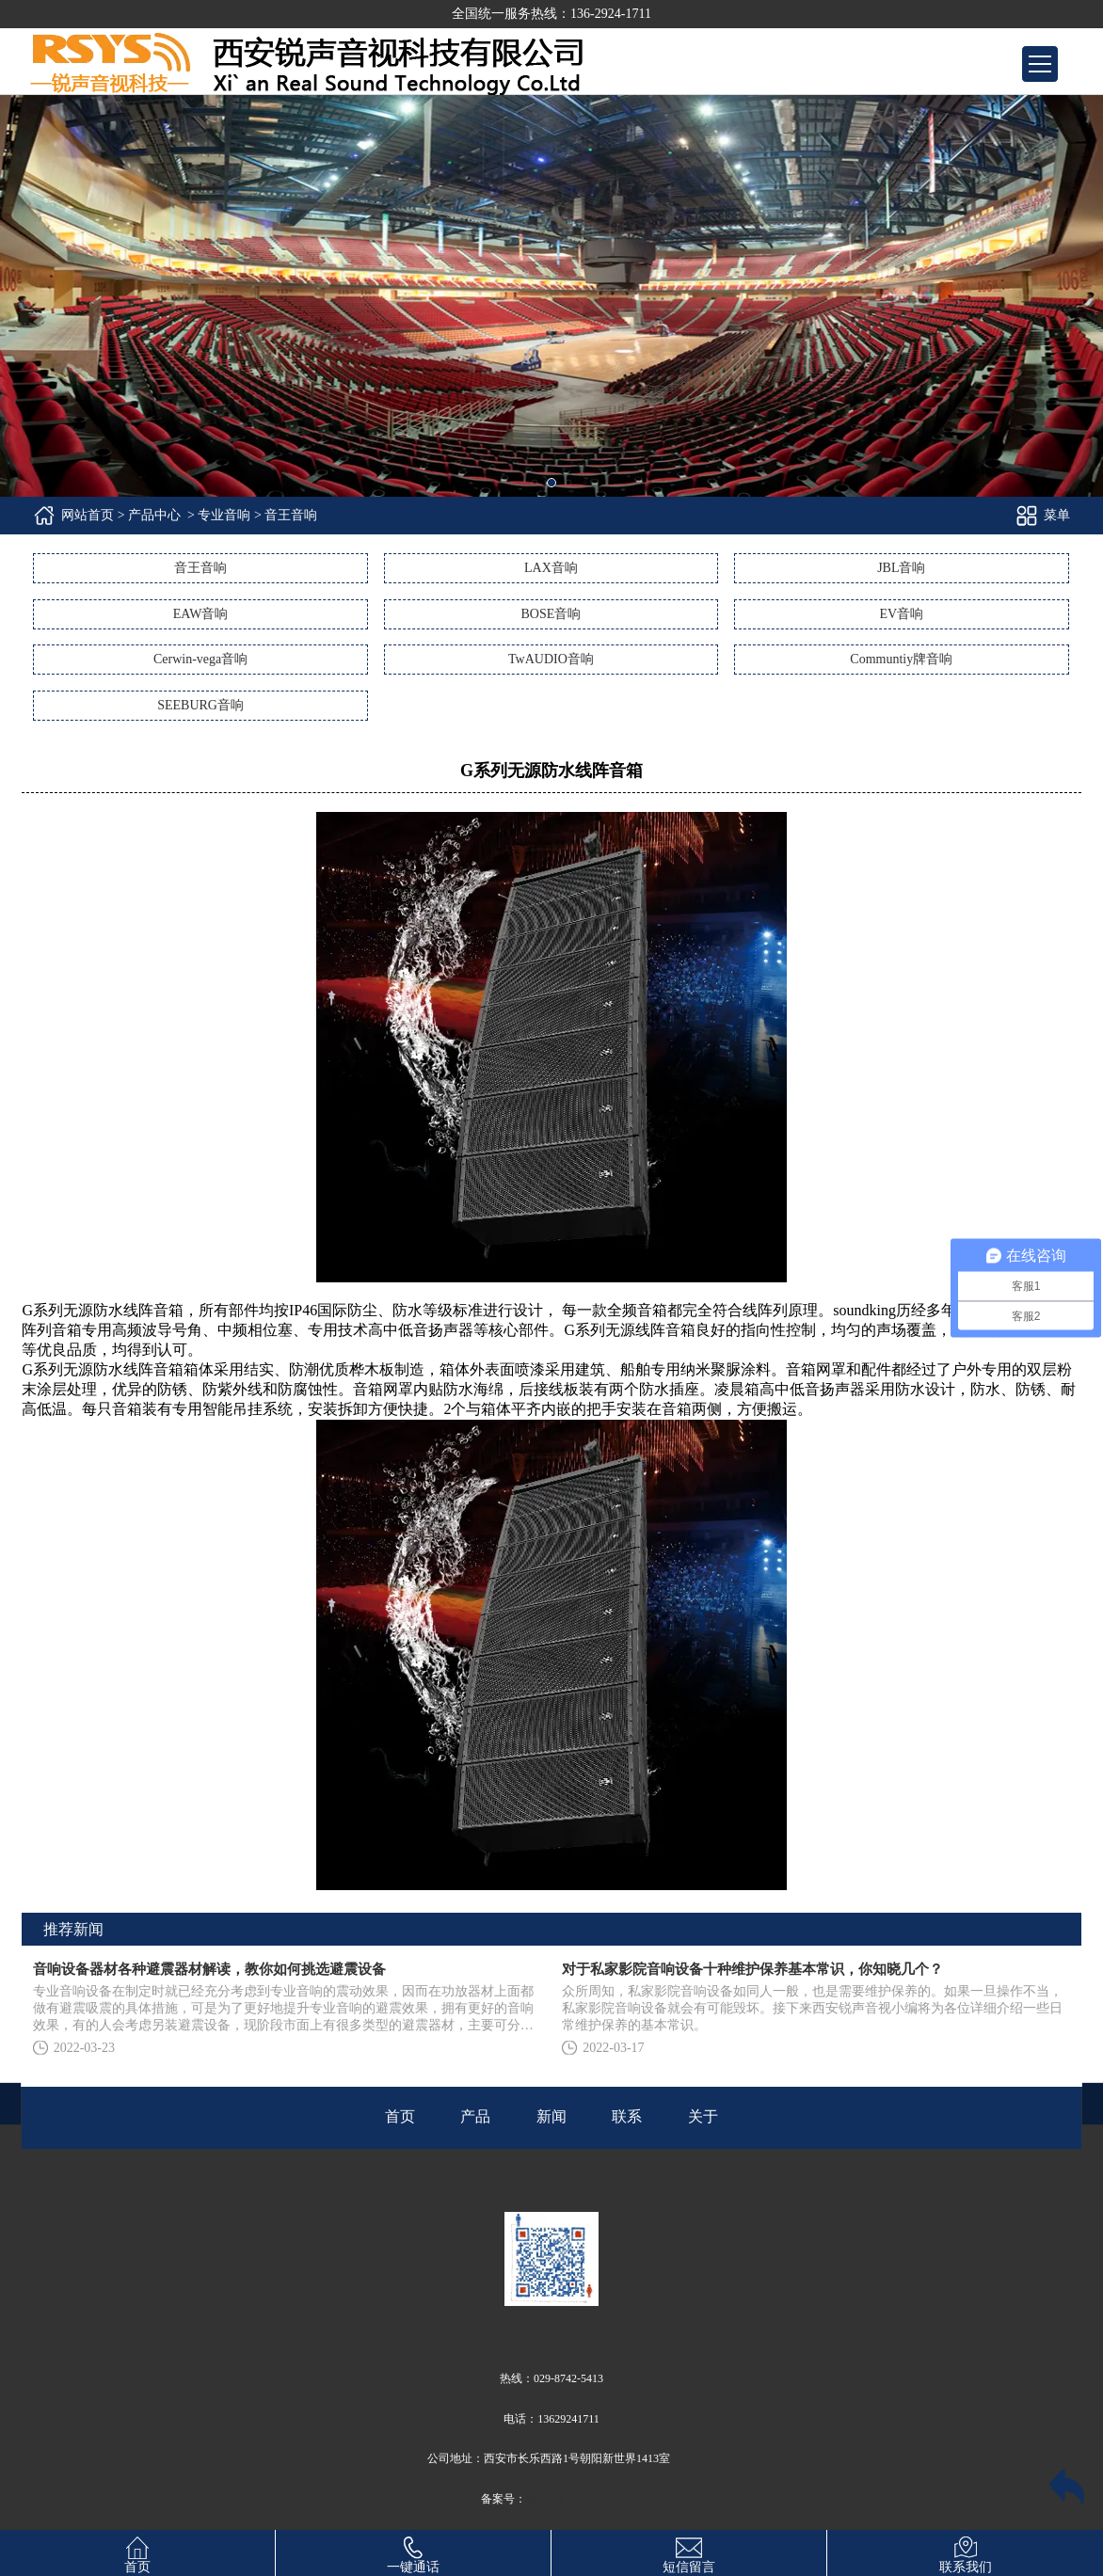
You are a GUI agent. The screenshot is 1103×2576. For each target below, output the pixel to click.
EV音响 (901, 614)
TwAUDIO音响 (551, 659)
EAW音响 (201, 614)
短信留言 (689, 2552)
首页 (137, 2552)
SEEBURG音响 (200, 705)
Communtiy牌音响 (901, 659)
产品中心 (154, 515)
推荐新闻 (73, 1929)
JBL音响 (901, 568)
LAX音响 (551, 568)
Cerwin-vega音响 (200, 659)
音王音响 (200, 568)
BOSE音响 (551, 614)
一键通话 (413, 2552)
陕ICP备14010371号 (574, 2498)
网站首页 (87, 515)
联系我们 (965, 2552)
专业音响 (224, 515)
